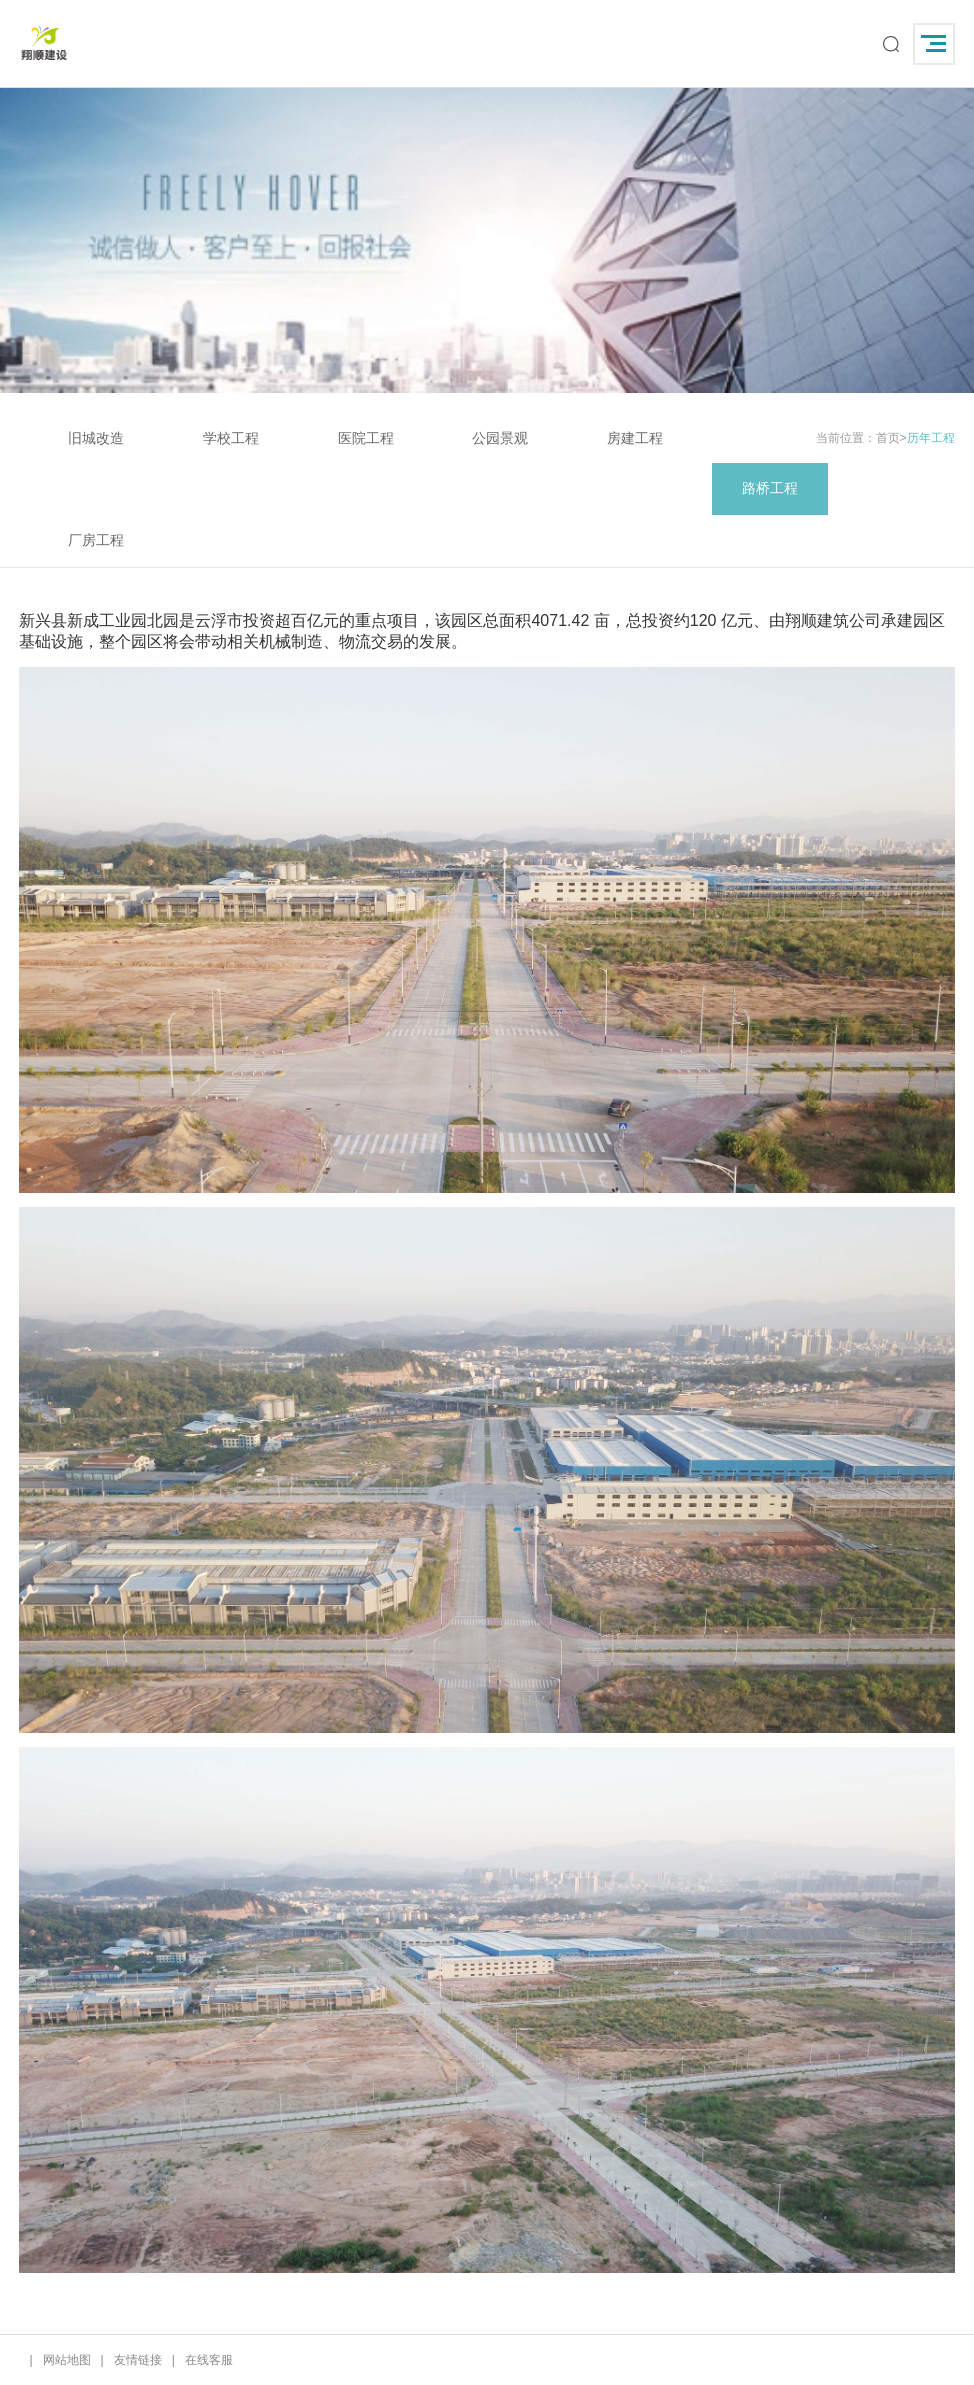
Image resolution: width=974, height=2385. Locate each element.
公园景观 (500, 438)
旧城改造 (96, 438)
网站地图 (67, 2360)
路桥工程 (770, 488)
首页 (888, 438)
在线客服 (209, 2360)
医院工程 (366, 438)
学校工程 (231, 438)
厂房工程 (96, 540)
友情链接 (138, 2360)
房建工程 (635, 438)
